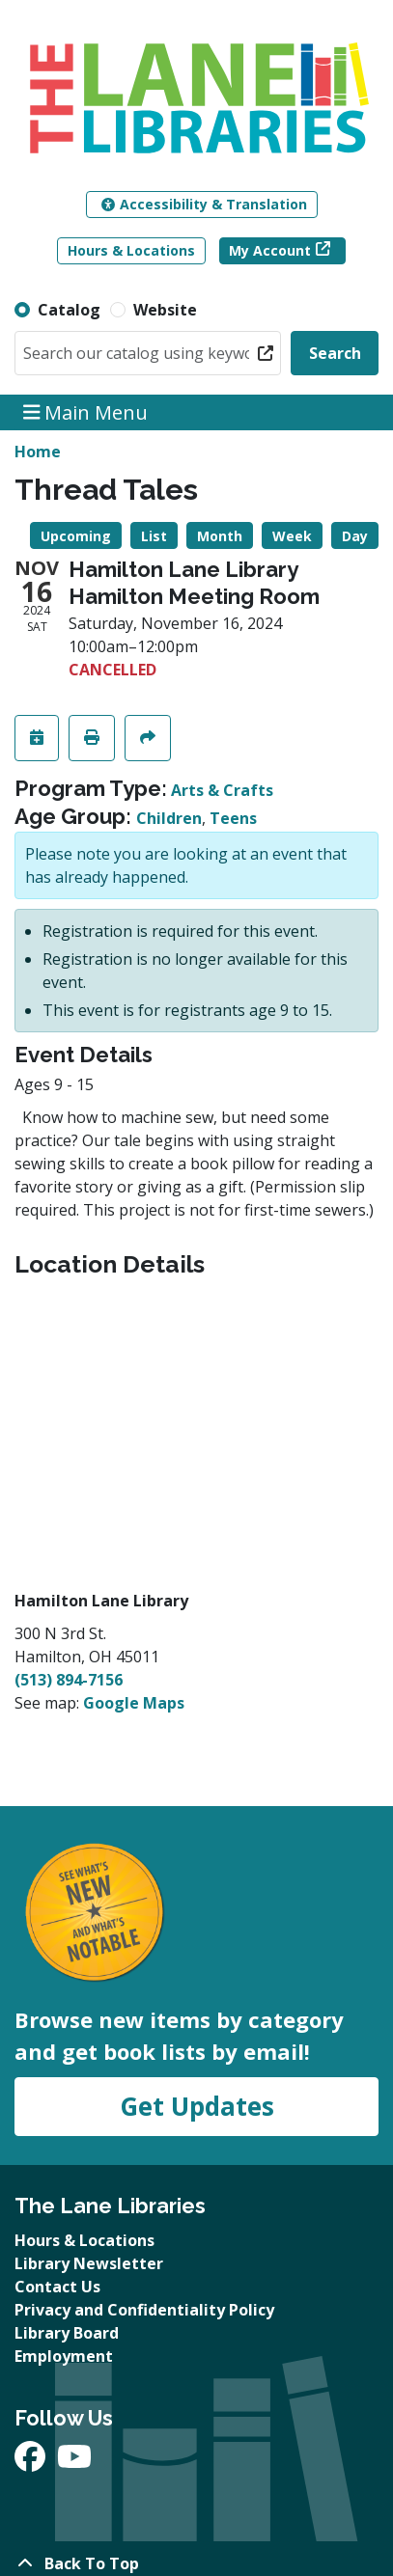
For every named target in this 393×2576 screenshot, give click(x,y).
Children (169, 818)
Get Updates (197, 2106)
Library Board (66, 2332)
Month (219, 536)
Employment (63, 2356)
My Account (270, 250)
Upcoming (76, 536)
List (154, 536)
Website (165, 309)
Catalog (69, 309)
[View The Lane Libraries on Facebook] (31, 2462)
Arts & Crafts (222, 790)
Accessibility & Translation (204, 204)
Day (355, 536)
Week (292, 536)
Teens (233, 818)
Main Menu (86, 412)
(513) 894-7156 (68, 1679)
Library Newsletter (88, 2263)
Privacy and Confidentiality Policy (144, 2309)
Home (37, 451)
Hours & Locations (131, 250)
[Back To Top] (196, 2563)
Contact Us (57, 2286)
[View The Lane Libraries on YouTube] (74, 2462)
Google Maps (133, 1702)
